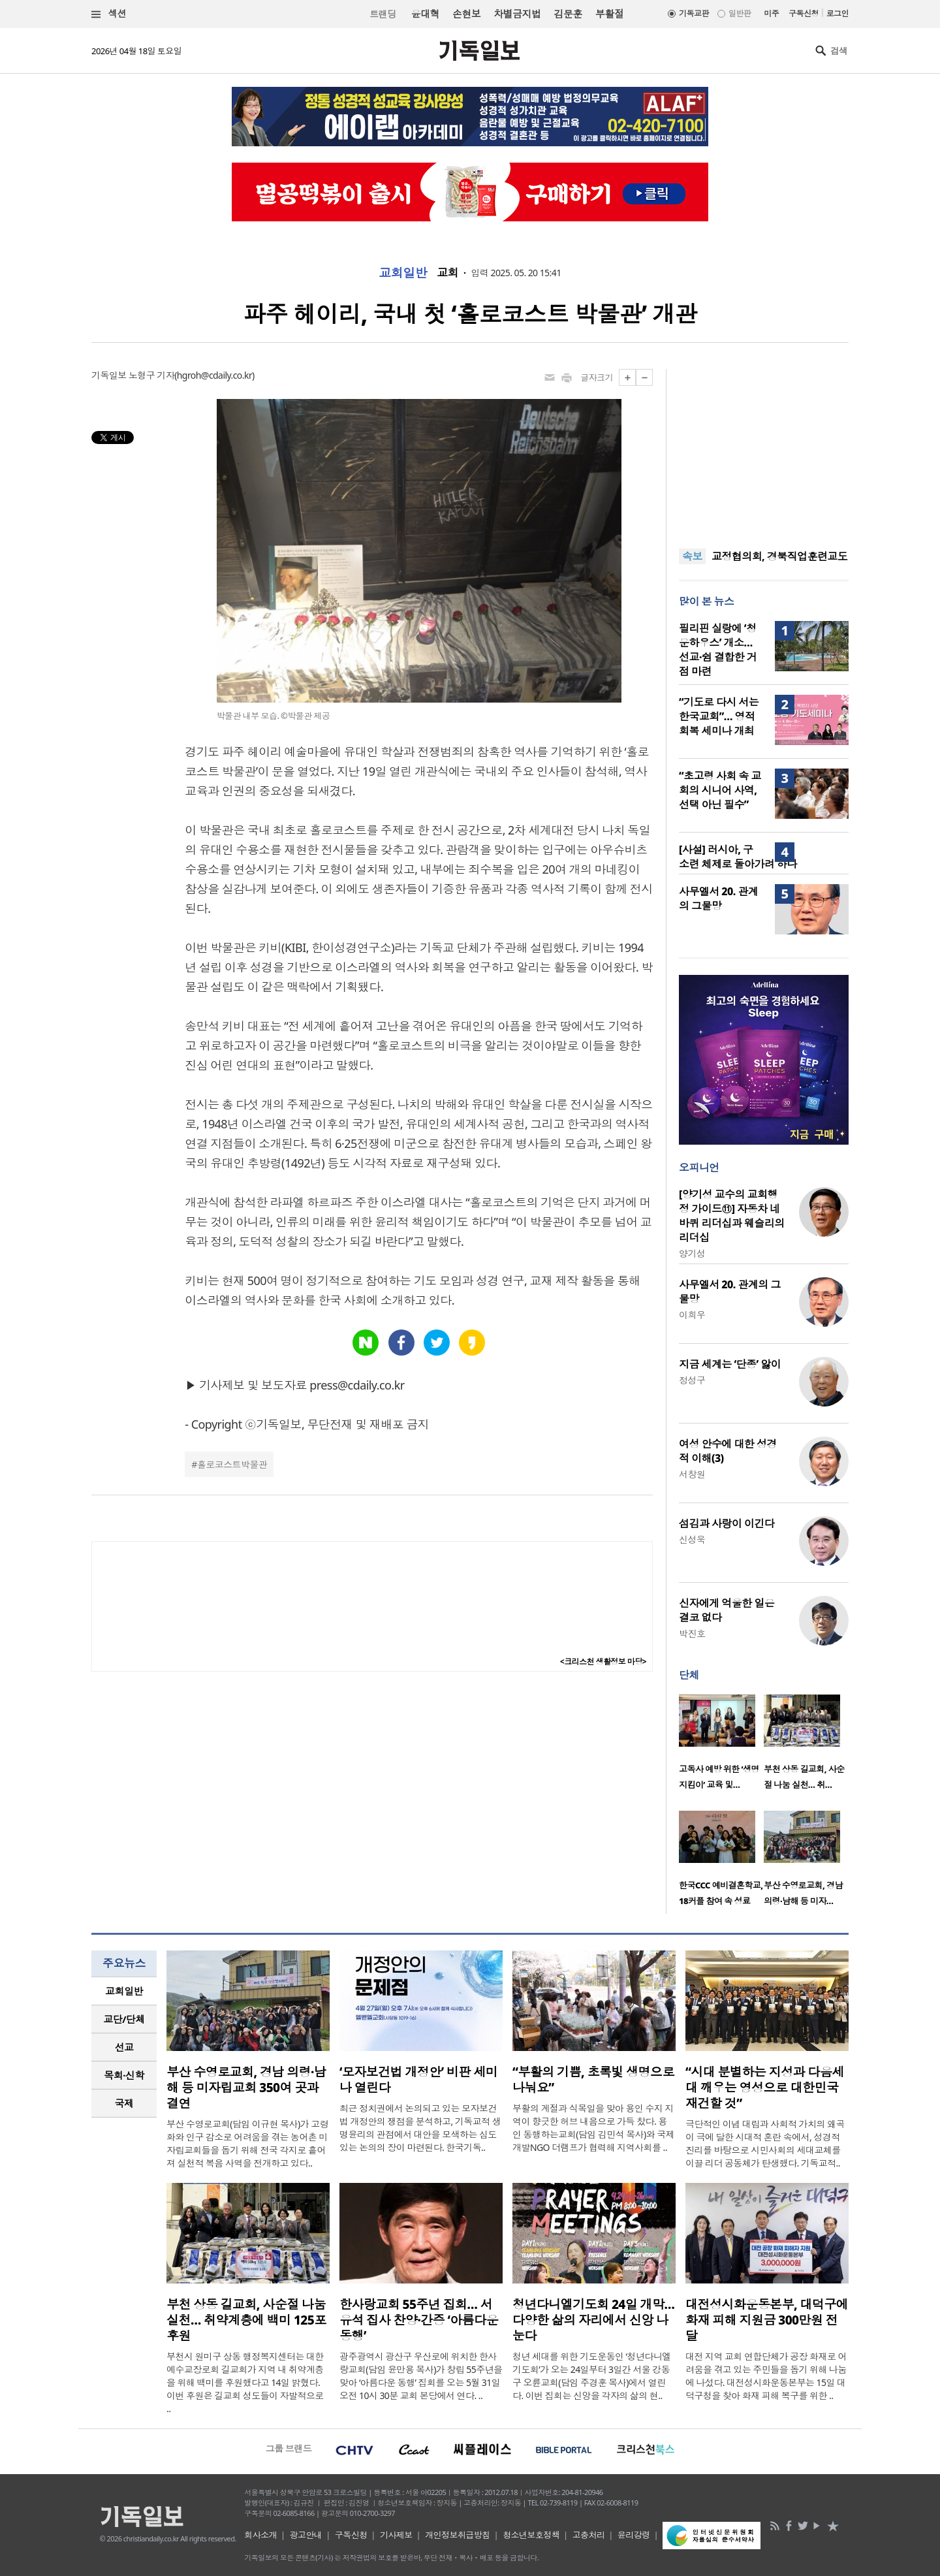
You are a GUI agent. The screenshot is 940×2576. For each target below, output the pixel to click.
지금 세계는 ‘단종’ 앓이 (730, 1364)
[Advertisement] (763, 450)
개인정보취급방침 (457, 2535)
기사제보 (396, 2535)
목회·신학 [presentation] (124, 2075)
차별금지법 (517, 13)
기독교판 (694, 13)
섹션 (109, 14)
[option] (721, 1746)
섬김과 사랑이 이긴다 (726, 1523)
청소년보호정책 (531, 2535)
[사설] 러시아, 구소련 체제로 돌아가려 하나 (738, 856)
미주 (771, 13)
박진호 (692, 1633)
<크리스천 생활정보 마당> (603, 1661)
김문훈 (568, 13)
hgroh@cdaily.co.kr (214, 375)
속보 (692, 556)
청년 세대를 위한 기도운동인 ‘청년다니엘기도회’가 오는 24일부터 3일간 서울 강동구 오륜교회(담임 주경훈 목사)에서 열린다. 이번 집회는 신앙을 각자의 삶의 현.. (591, 2376)
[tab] (124, 1991)
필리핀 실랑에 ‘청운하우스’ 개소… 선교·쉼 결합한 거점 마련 (718, 649)
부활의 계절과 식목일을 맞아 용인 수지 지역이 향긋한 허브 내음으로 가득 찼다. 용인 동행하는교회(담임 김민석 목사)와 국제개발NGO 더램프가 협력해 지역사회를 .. (593, 2128)
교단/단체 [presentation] (123, 2019)
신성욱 (692, 1539)
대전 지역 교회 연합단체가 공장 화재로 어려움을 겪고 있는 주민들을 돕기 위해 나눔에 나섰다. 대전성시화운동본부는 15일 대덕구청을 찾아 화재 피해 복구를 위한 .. (766, 2376)
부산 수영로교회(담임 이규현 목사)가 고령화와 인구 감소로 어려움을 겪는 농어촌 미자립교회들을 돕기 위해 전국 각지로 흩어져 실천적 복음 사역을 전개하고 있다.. (247, 2143)
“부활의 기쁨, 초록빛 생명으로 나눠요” (593, 2079)
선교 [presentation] (124, 2047)
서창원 (692, 1474)
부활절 (609, 13)
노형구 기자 (151, 375)
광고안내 (306, 2535)
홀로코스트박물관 (232, 1464)
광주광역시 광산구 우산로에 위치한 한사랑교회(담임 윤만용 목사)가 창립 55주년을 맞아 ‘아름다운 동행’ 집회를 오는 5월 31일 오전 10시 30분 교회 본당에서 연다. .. (421, 2376)
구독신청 (804, 13)
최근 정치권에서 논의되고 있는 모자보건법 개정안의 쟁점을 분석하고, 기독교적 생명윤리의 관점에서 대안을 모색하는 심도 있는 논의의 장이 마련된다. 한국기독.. (420, 2128)
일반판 (739, 13)
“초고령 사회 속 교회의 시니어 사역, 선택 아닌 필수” (720, 790)
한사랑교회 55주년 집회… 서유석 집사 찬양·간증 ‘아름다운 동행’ (418, 2320)
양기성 (692, 1253)
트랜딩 (382, 14)
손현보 (466, 13)
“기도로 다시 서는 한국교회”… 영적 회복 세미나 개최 (719, 716)
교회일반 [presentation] (124, 1990)
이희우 (692, 1315)
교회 (447, 272)
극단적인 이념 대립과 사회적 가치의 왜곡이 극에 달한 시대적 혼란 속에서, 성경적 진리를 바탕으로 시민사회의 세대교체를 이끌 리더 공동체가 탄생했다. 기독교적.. (765, 2143)
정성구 (692, 1380)
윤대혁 (425, 13)
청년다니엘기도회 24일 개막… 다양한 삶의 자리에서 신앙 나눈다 (593, 2320)
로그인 (837, 13)
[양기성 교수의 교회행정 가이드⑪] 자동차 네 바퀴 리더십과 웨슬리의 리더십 (732, 1216)
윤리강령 (634, 2535)
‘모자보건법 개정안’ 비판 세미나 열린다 (418, 2079)
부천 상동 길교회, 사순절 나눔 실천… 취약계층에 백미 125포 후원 (246, 2320)
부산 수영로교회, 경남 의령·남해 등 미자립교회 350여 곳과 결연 (246, 2087)
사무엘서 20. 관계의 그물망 (718, 898)
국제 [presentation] (124, 2103)
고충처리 (588, 2535)
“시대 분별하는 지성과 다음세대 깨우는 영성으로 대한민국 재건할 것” (764, 2087)
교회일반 (403, 272)
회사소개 (260, 2535)
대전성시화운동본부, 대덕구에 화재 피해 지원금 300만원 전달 (766, 2320)
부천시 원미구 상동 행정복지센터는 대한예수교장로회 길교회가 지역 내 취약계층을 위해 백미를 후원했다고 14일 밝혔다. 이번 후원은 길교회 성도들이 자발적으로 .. (245, 2382)
